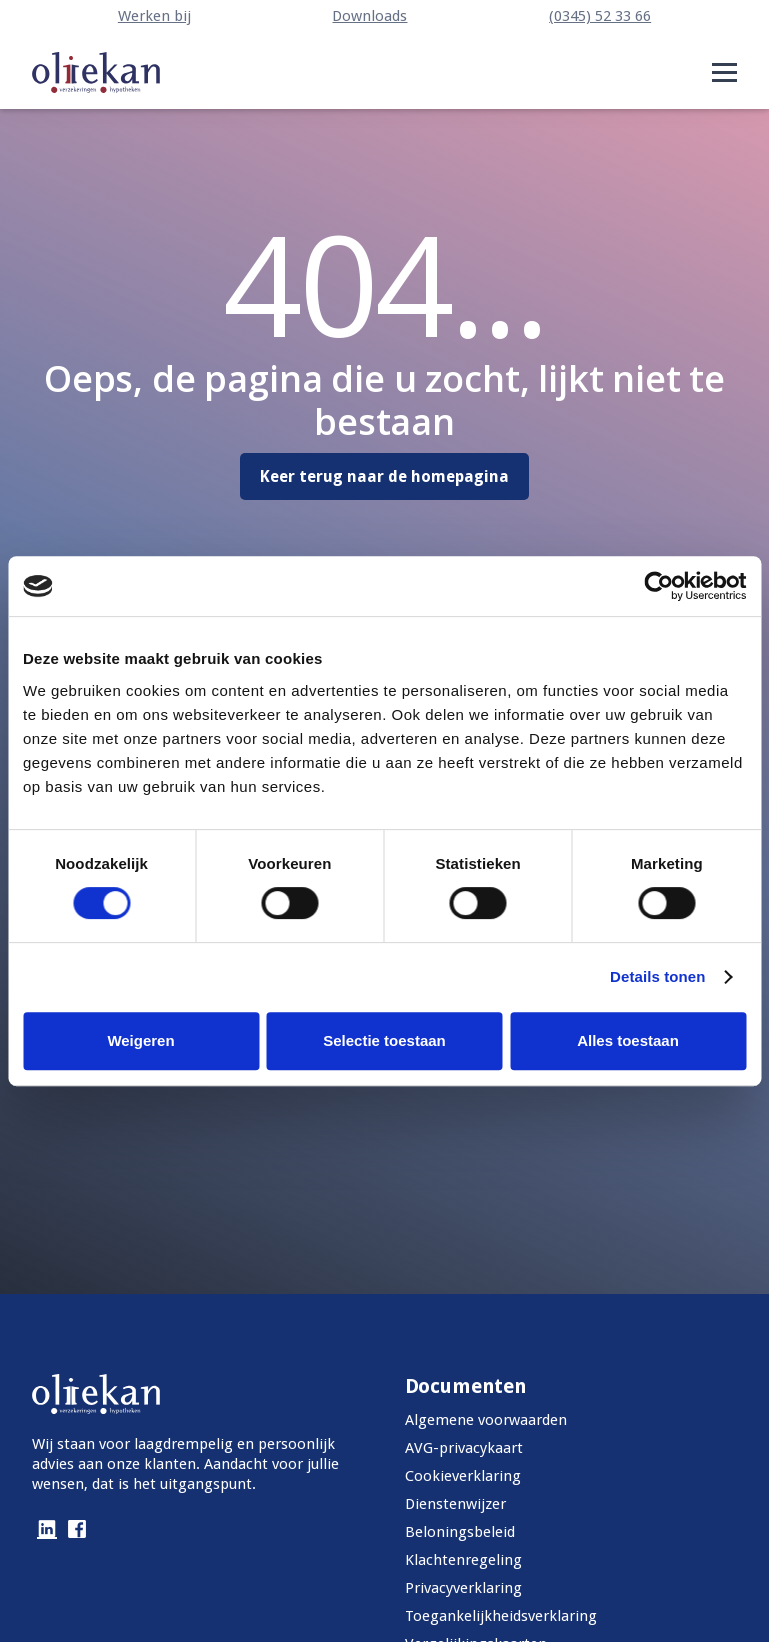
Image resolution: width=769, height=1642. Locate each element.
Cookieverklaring (463, 1476)
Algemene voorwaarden (486, 1420)
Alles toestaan (628, 1040)
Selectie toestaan (384, 1040)
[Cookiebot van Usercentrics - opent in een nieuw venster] (658, 586)
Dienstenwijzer (455, 1504)
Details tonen (657, 976)
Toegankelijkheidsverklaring (501, 1616)
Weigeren (140, 1040)
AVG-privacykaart (464, 1448)
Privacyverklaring (463, 1588)
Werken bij (154, 16)
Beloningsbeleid (460, 1532)
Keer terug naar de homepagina (384, 476)
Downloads (369, 16)
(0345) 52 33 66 (600, 16)
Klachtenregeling (463, 1560)
